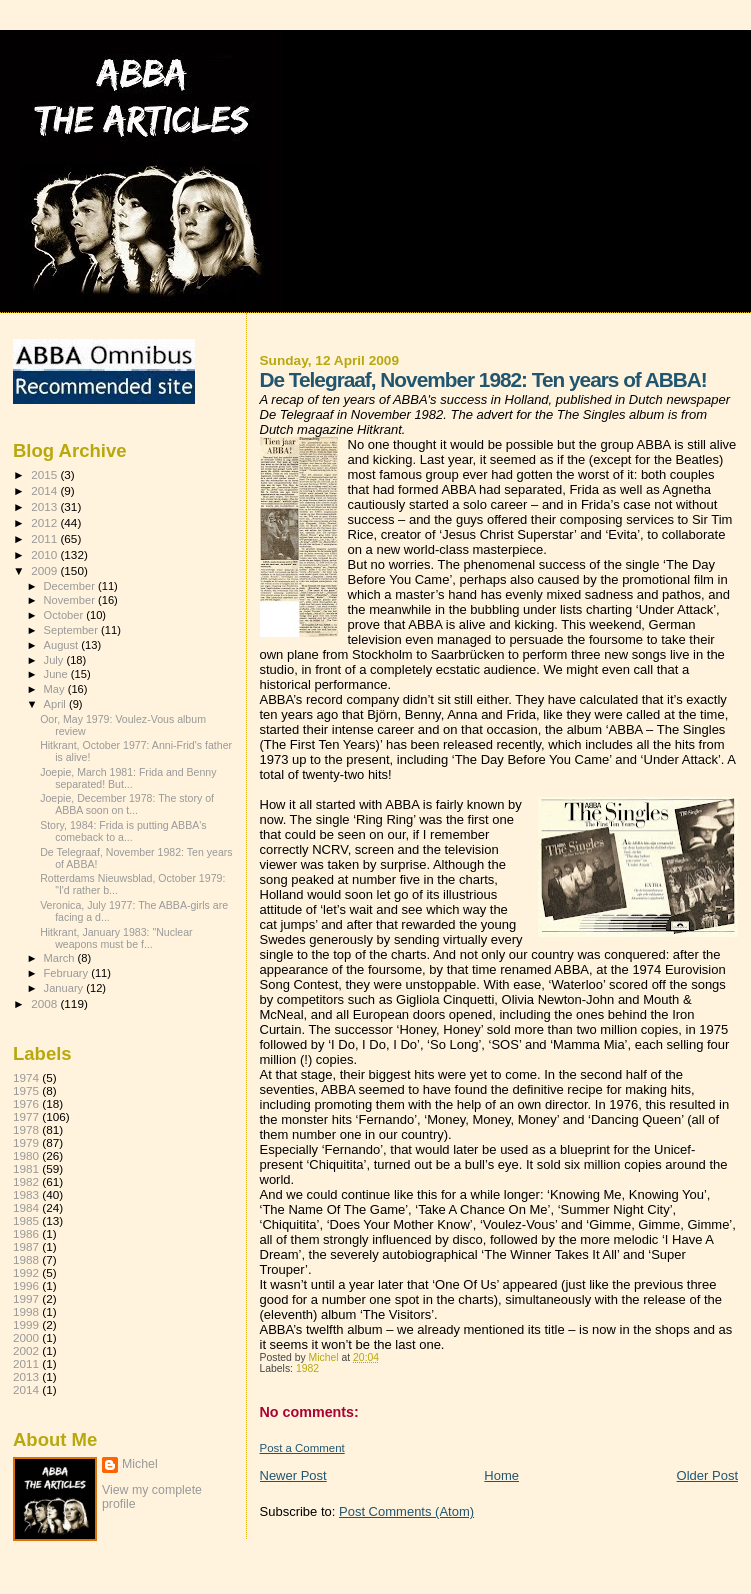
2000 (26, 1337)
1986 (26, 1233)
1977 (26, 1116)
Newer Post (293, 1475)
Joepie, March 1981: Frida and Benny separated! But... (128, 778)
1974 (26, 1077)
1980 (26, 1155)
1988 (26, 1259)
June (57, 674)
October (65, 615)
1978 (26, 1129)
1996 (26, 1285)
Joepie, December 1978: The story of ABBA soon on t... (127, 804)
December (71, 586)
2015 (45, 474)
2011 (45, 538)
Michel (140, 1464)
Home (501, 1475)
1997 (26, 1298)
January (65, 988)
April (56, 704)
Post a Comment (302, 1448)
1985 (26, 1220)
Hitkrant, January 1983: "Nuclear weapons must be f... (116, 938)
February (68, 973)
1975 (26, 1090)
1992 (26, 1272)
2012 (45, 522)
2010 (45, 554)
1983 (26, 1194)
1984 (26, 1207)
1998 (26, 1311)
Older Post (707, 1475)
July (55, 660)
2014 (45, 490)
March (61, 958)
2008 (45, 1003)
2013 (45, 506)
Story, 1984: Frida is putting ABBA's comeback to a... (123, 831)
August (63, 645)
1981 (26, 1168)
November (71, 600)
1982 (307, 1368)
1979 (26, 1142)
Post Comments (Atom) (406, 1511)
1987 (26, 1246)
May (56, 689)
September (73, 630)
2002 (26, 1350)
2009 (45, 570)
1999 (26, 1324)
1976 (26, 1103)
